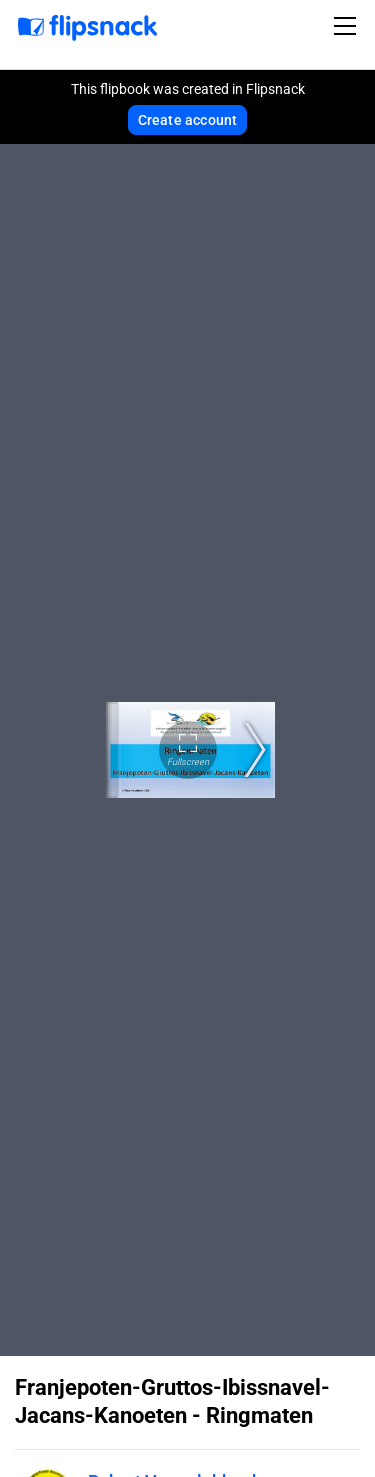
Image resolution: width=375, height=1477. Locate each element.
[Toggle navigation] (348, 26)
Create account (188, 120)
